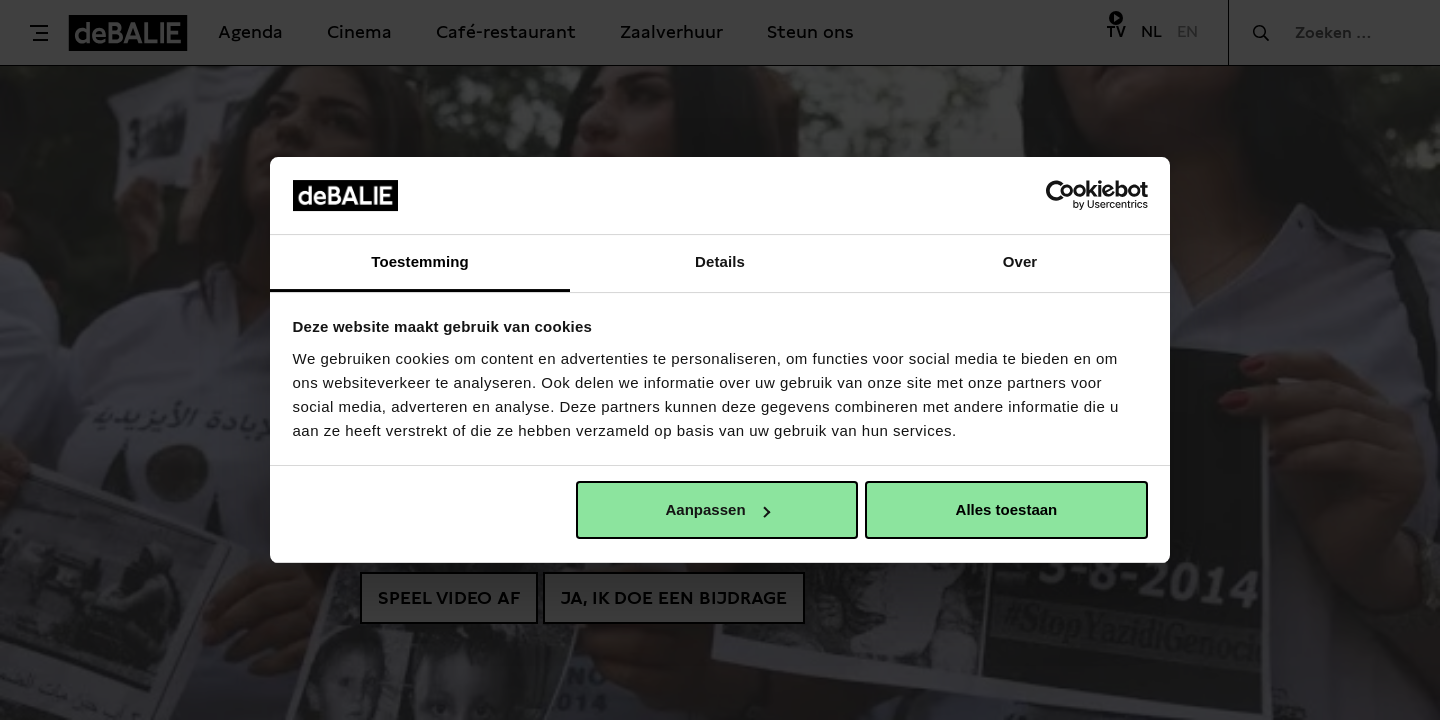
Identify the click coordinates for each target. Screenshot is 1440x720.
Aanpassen (718, 509)
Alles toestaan (1007, 509)
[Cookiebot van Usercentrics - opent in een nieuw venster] (1060, 195)
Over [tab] (1020, 261)
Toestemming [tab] (420, 261)
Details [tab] (720, 261)
